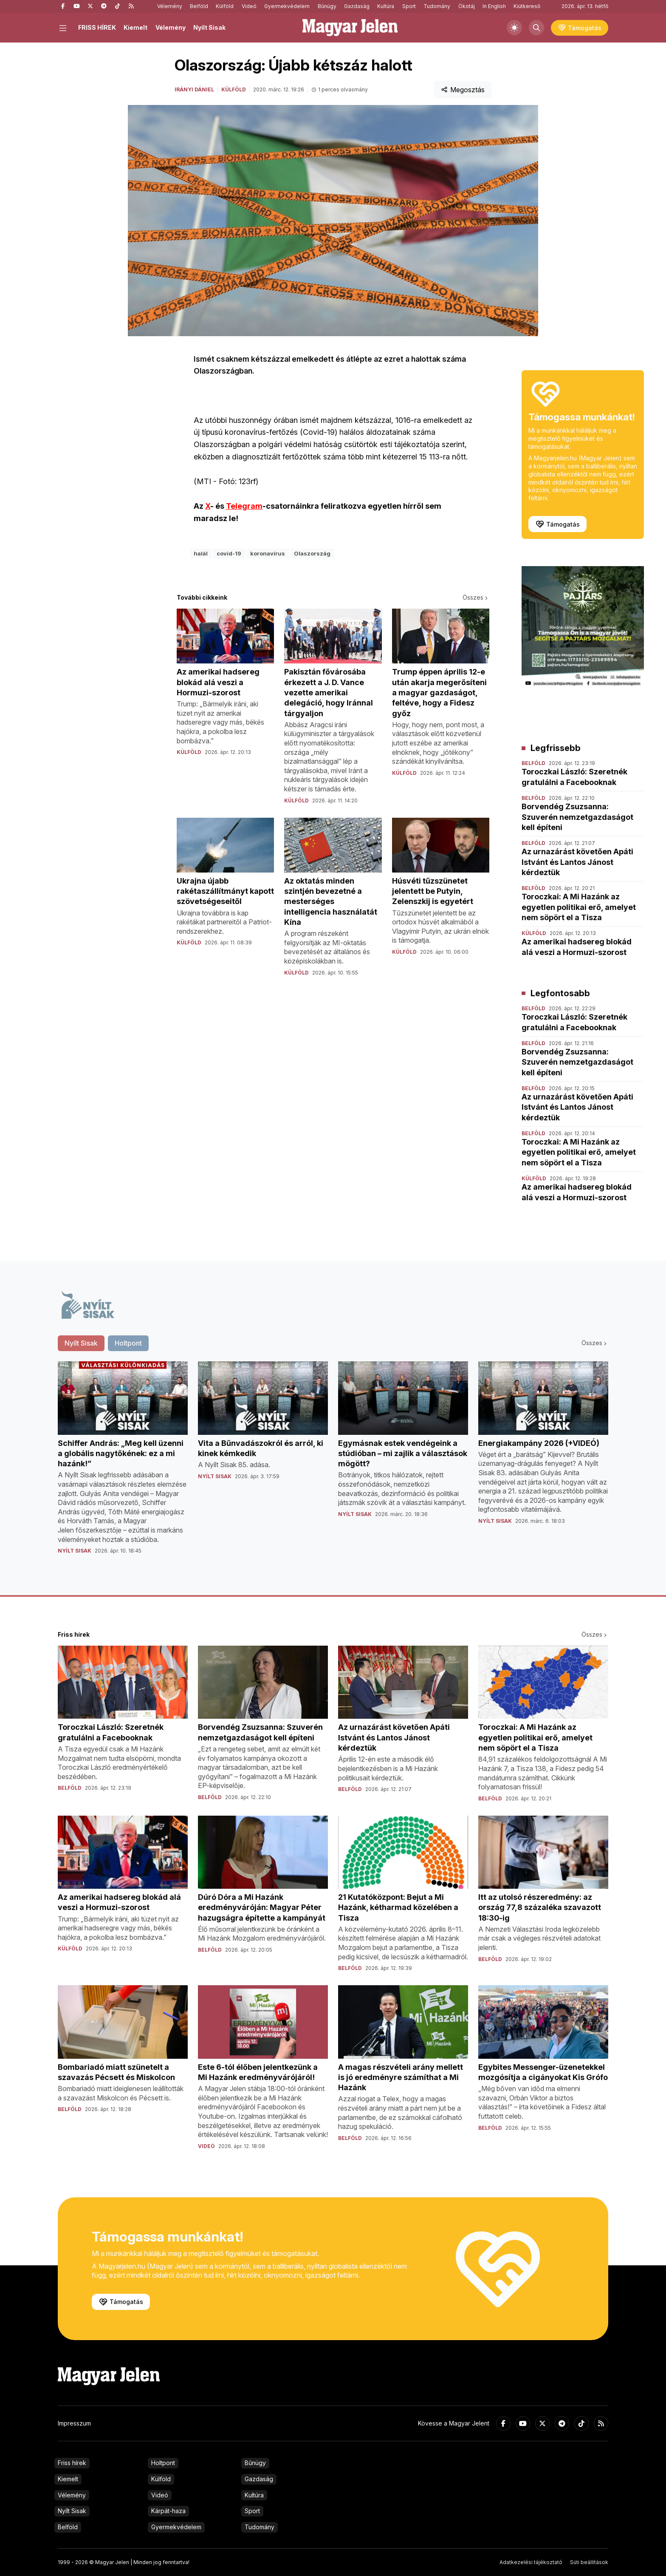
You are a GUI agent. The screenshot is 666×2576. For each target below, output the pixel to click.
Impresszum (74, 2423)
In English (494, 6)
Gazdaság (357, 6)
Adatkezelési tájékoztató (531, 2562)
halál (201, 553)
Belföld (199, 6)
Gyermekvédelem (287, 6)
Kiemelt (135, 27)
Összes (476, 597)
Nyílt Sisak (209, 27)
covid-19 (229, 553)
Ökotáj (466, 6)
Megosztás (463, 89)
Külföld (225, 6)
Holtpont (163, 2462)
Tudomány (436, 6)
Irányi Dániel (194, 89)
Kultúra (385, 6)
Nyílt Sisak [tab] (81, 1343)
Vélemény (169, 6)
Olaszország (312, 553)
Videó (249, 6)
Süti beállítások (589, 2562)
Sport (409, 6)
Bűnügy (327, 6)
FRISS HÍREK (97, 27)
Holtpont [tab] (128, 1343)
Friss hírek (72, 2462)
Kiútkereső (527, 6)
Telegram (244, 506)
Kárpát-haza (168, 2510)
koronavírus (267, 553)
